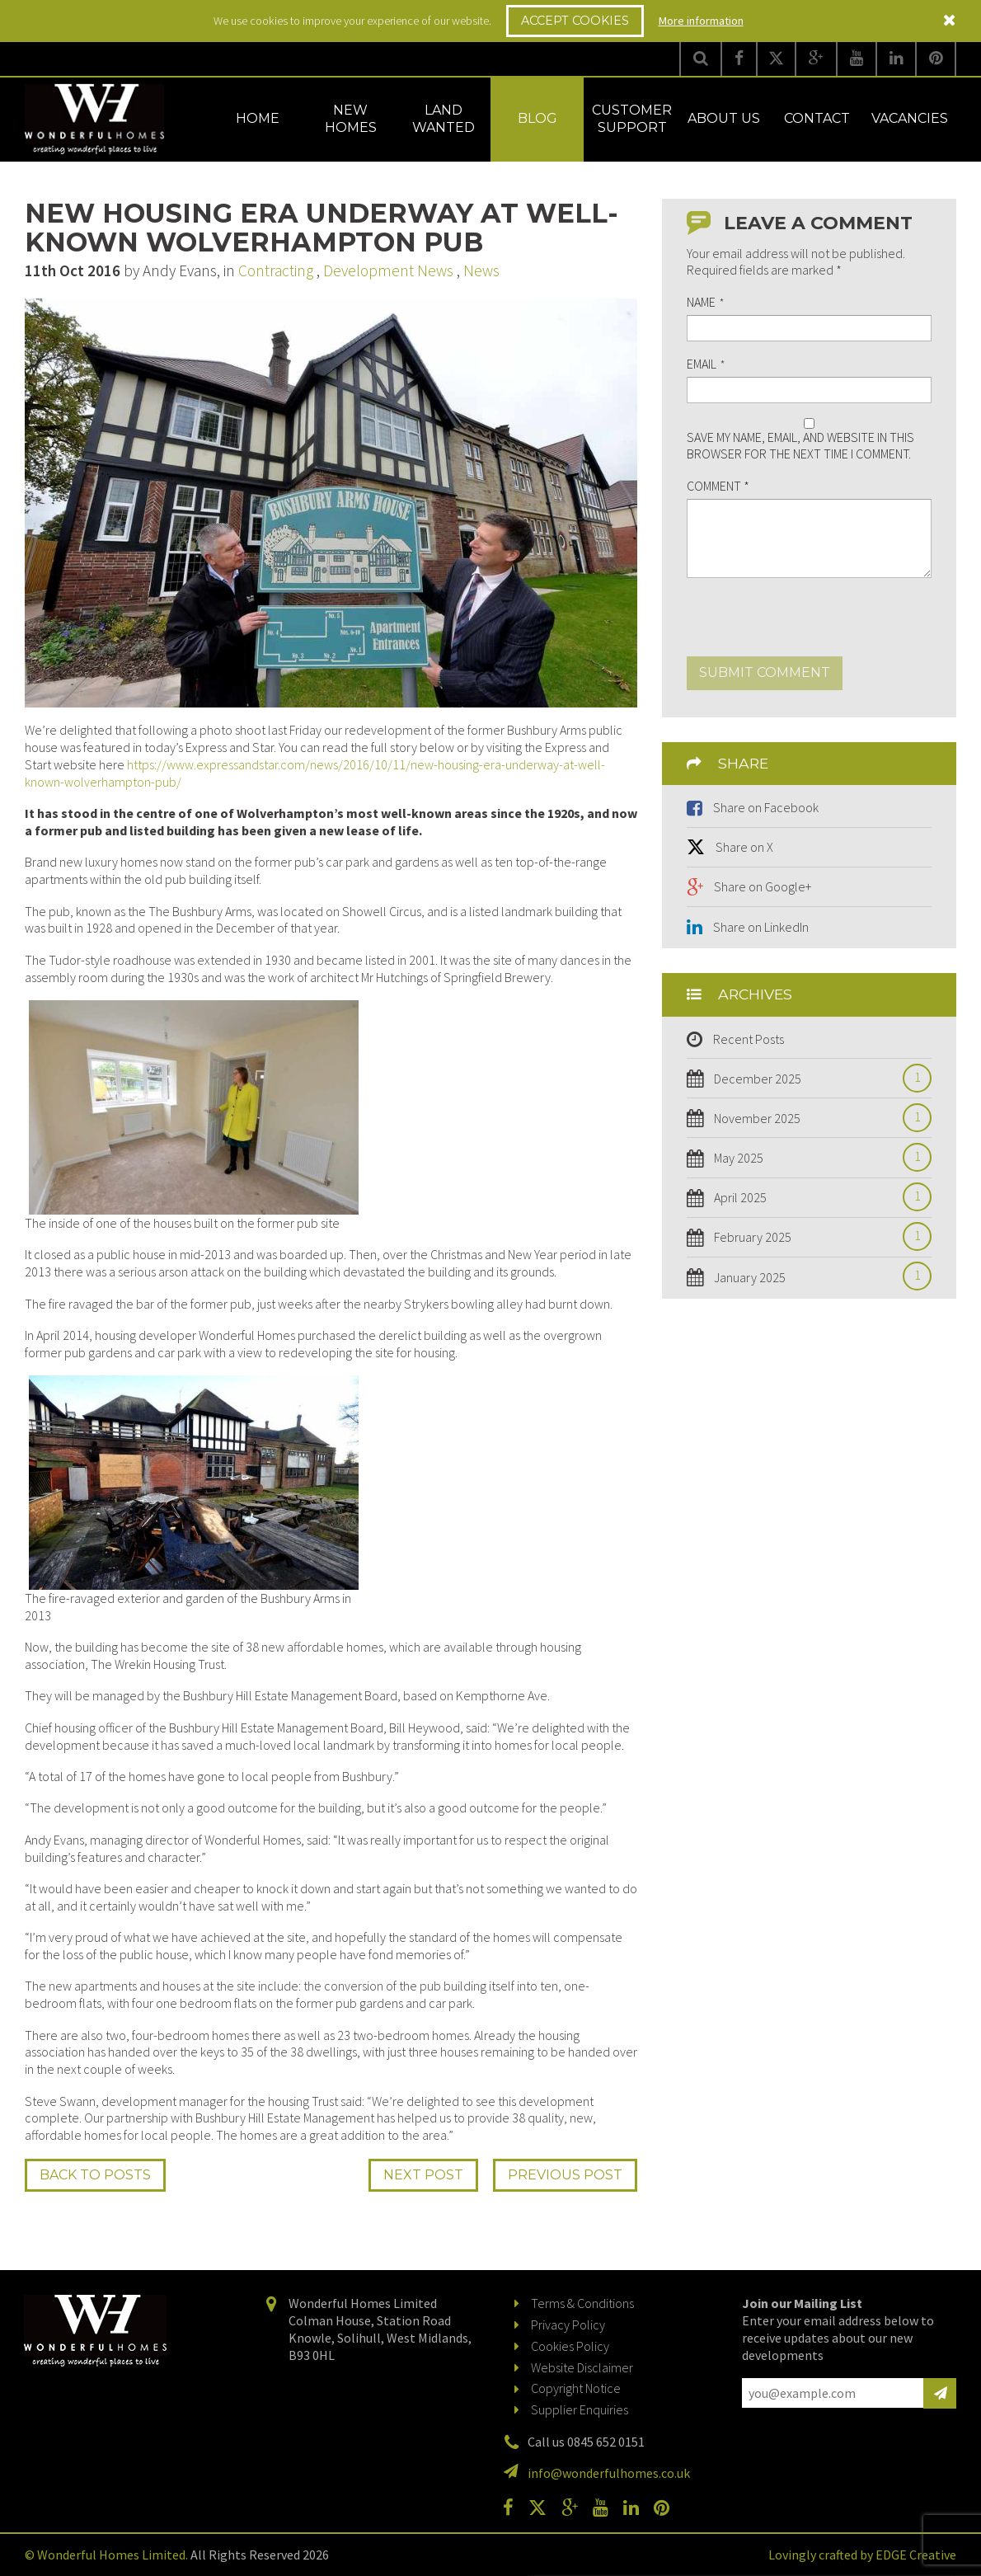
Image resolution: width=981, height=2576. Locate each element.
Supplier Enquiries (579, 2409)
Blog (537, 118)
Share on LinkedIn (761, 927)
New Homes (351, 118)
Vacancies (909, 118)
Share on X (744, 847)
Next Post (423, 2175)
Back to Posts (95, 2175)
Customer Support (632, 118)
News (481, 270)
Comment (718, 485)
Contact (817, 118)
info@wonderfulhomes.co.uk (609, 2473)
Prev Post (565, 2175)
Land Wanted (443, 118)
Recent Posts (748, 1039)
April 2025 (818, 1197)
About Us (724, 118)
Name (705, 302)
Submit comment (764, 672)
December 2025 (818, 1079)
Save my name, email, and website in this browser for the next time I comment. (800, 446)
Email (706, 364)
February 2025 (818, 1237)
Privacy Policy (568, 2324)
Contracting (275, 270)
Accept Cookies (575, 20)
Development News (388, 270)
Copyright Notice (576, 2388)
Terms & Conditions (582, 2303)
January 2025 (818, 1277)
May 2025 (818, 1158)
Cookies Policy (570, 2346)
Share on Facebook (766, 807)
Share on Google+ (762, 886)
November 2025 (818, 1118)
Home (257, 118)
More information (701, 20)
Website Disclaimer (582, 2367)
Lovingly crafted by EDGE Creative (862, 2554)
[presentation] (812, 624)
